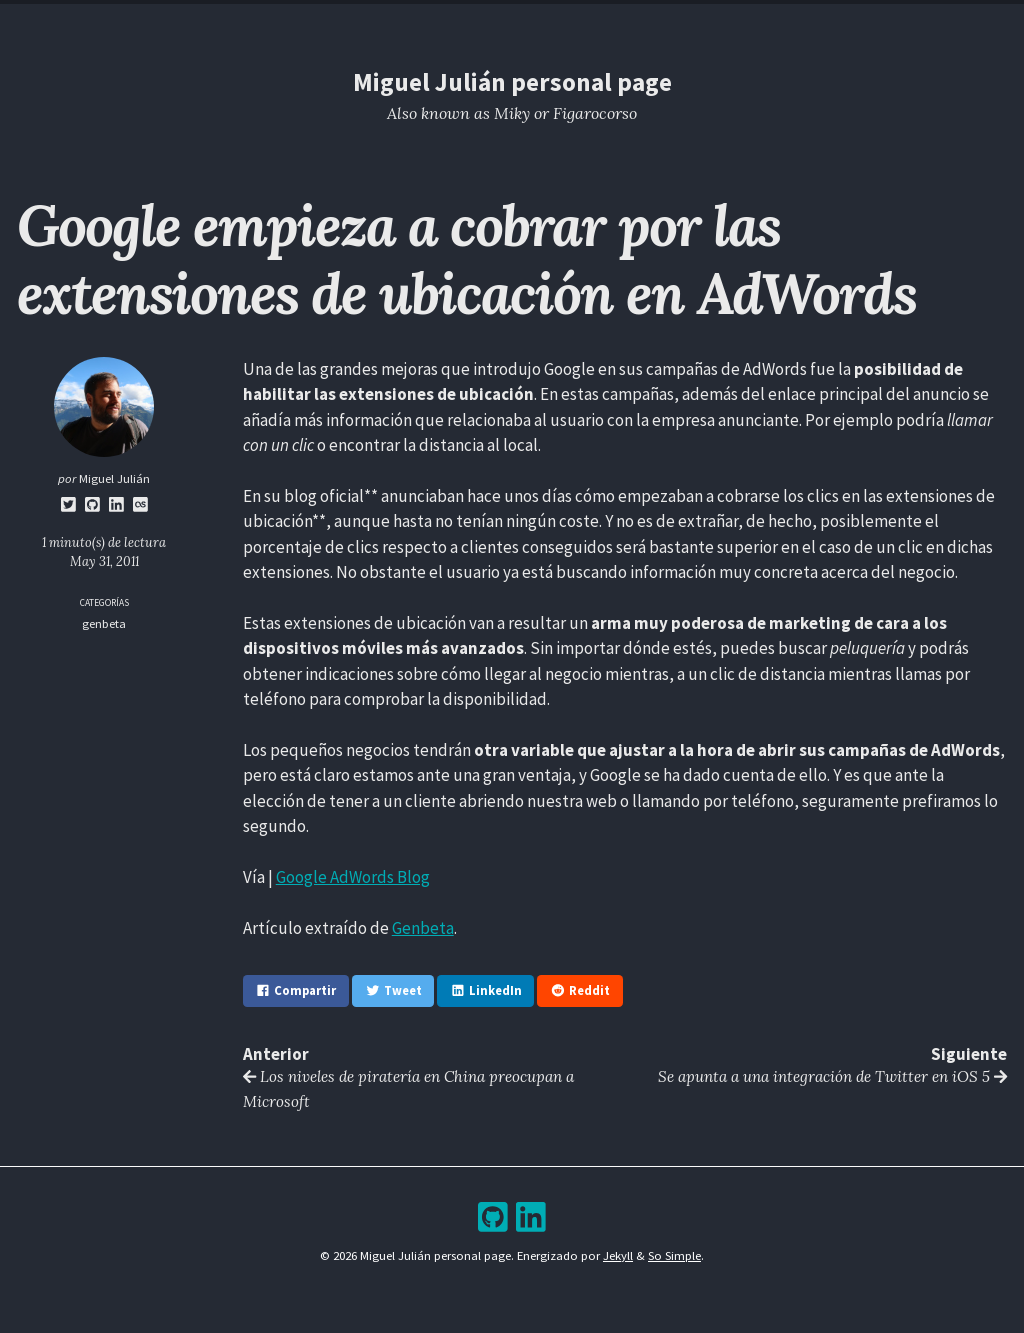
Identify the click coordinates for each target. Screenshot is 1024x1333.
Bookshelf (629, 24)
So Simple (674, 1255)
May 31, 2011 (104, 561)
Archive (553, 24)
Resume (437, 24)
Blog (495, 24)
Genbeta (423, 928)
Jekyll (618, 1255)
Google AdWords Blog (353, 877)
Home (379, 24)
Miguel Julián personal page (512, 82)
